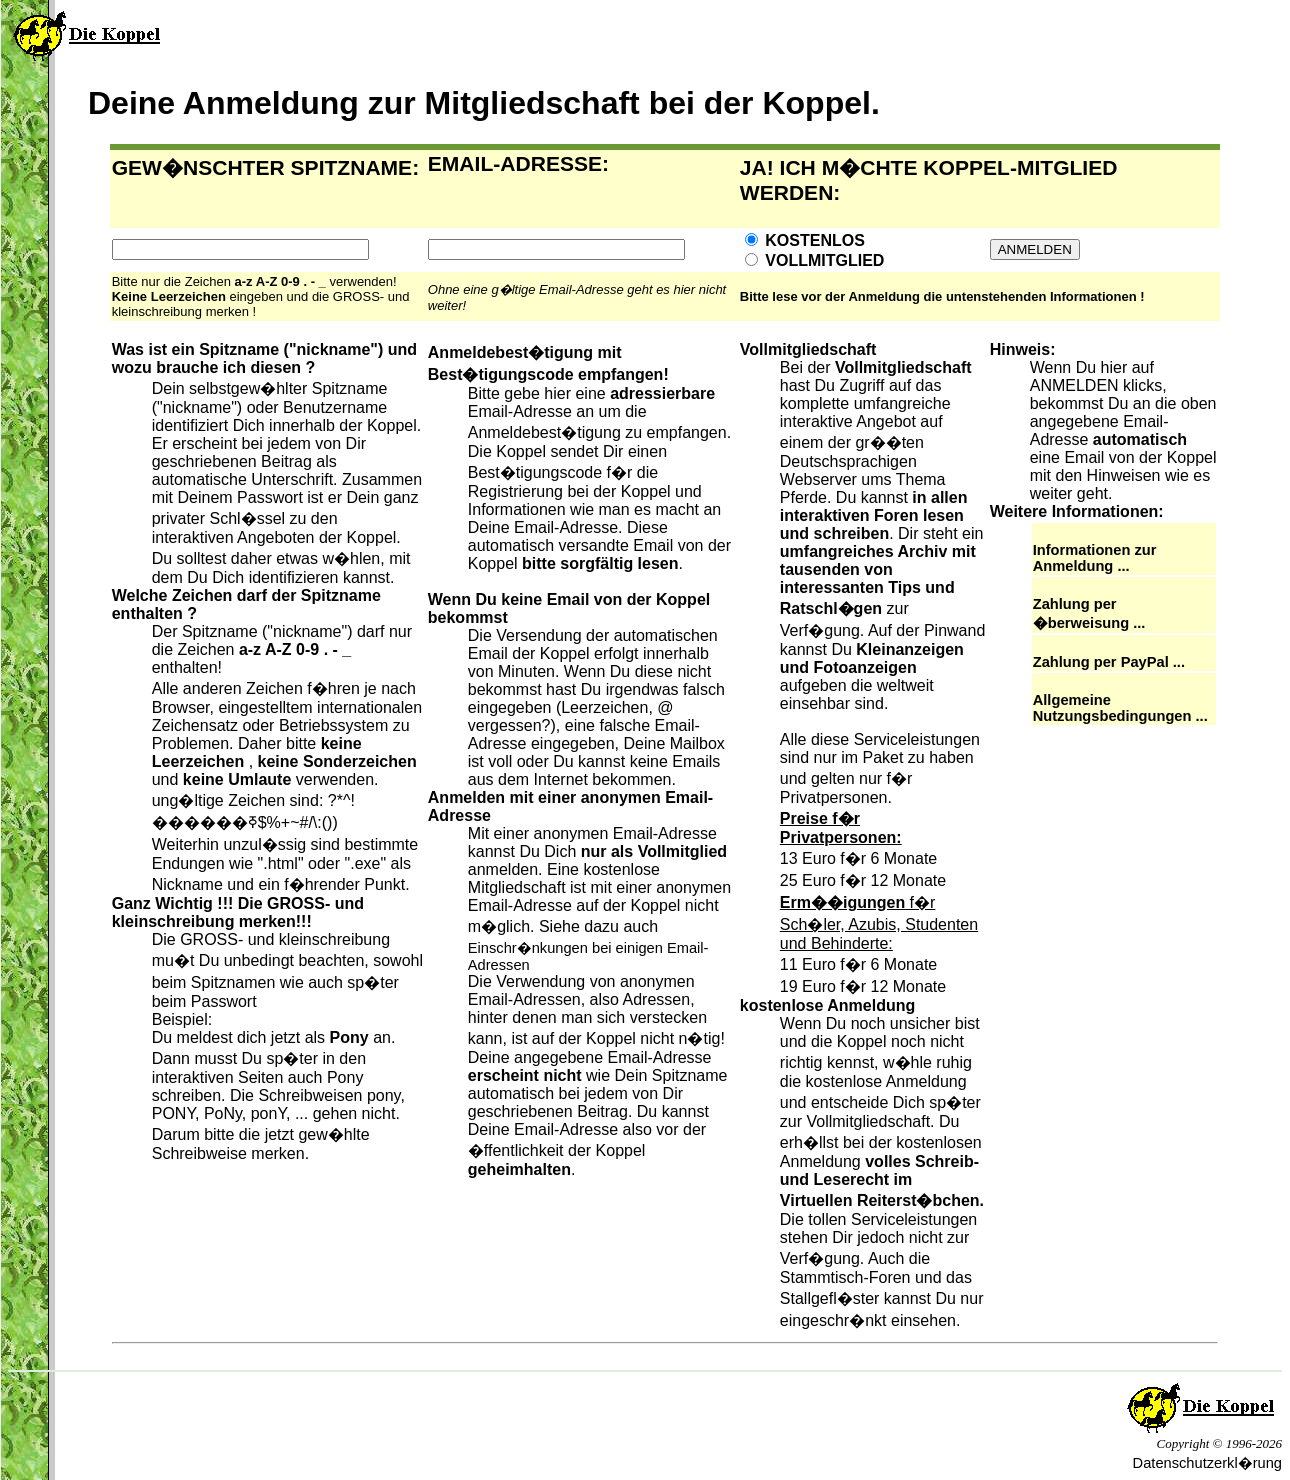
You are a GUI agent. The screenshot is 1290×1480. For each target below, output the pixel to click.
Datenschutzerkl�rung (1207, 1463)
